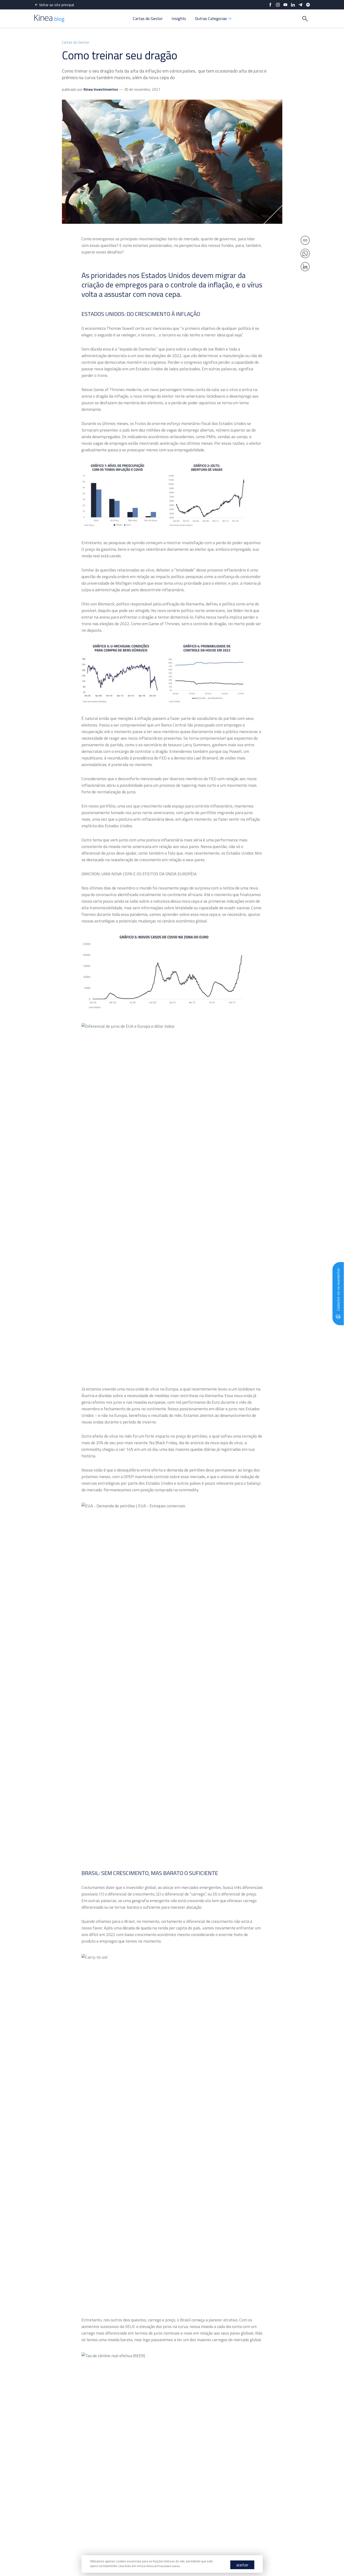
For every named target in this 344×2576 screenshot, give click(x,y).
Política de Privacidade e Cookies (168, 2566)
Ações (86, 2335)
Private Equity (138, 2354)
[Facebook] (270, 5)
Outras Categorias (213, 18)
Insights (179, 18)
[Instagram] (278, 5)
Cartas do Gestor (148, 18)
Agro (85, 2326)
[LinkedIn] (293, 5)
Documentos (44, 2335)
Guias (38, 2345)
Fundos (87, 2314)
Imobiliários (136, 2326)
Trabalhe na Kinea (236, 2374)
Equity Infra (90, 2363)
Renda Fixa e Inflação (143, 2363)
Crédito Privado (93, 2354)
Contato (229, 2355)
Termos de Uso (46, 2373)
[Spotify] (308, 5)
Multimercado (137, 2345)
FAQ (226, 2364)
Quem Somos (45, 2326)
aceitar (242, 2565)
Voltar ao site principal (54, 5)
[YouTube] (285, 5)
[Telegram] (300, 5)
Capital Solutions (94, 2345)
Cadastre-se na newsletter (66, 2230)
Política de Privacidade (51, 2363)
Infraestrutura (137, 2335)
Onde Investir (186, 2326)
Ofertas (182, 2335)
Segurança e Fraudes (50, 2354)
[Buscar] (305, 18)
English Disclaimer (48, 2382)
